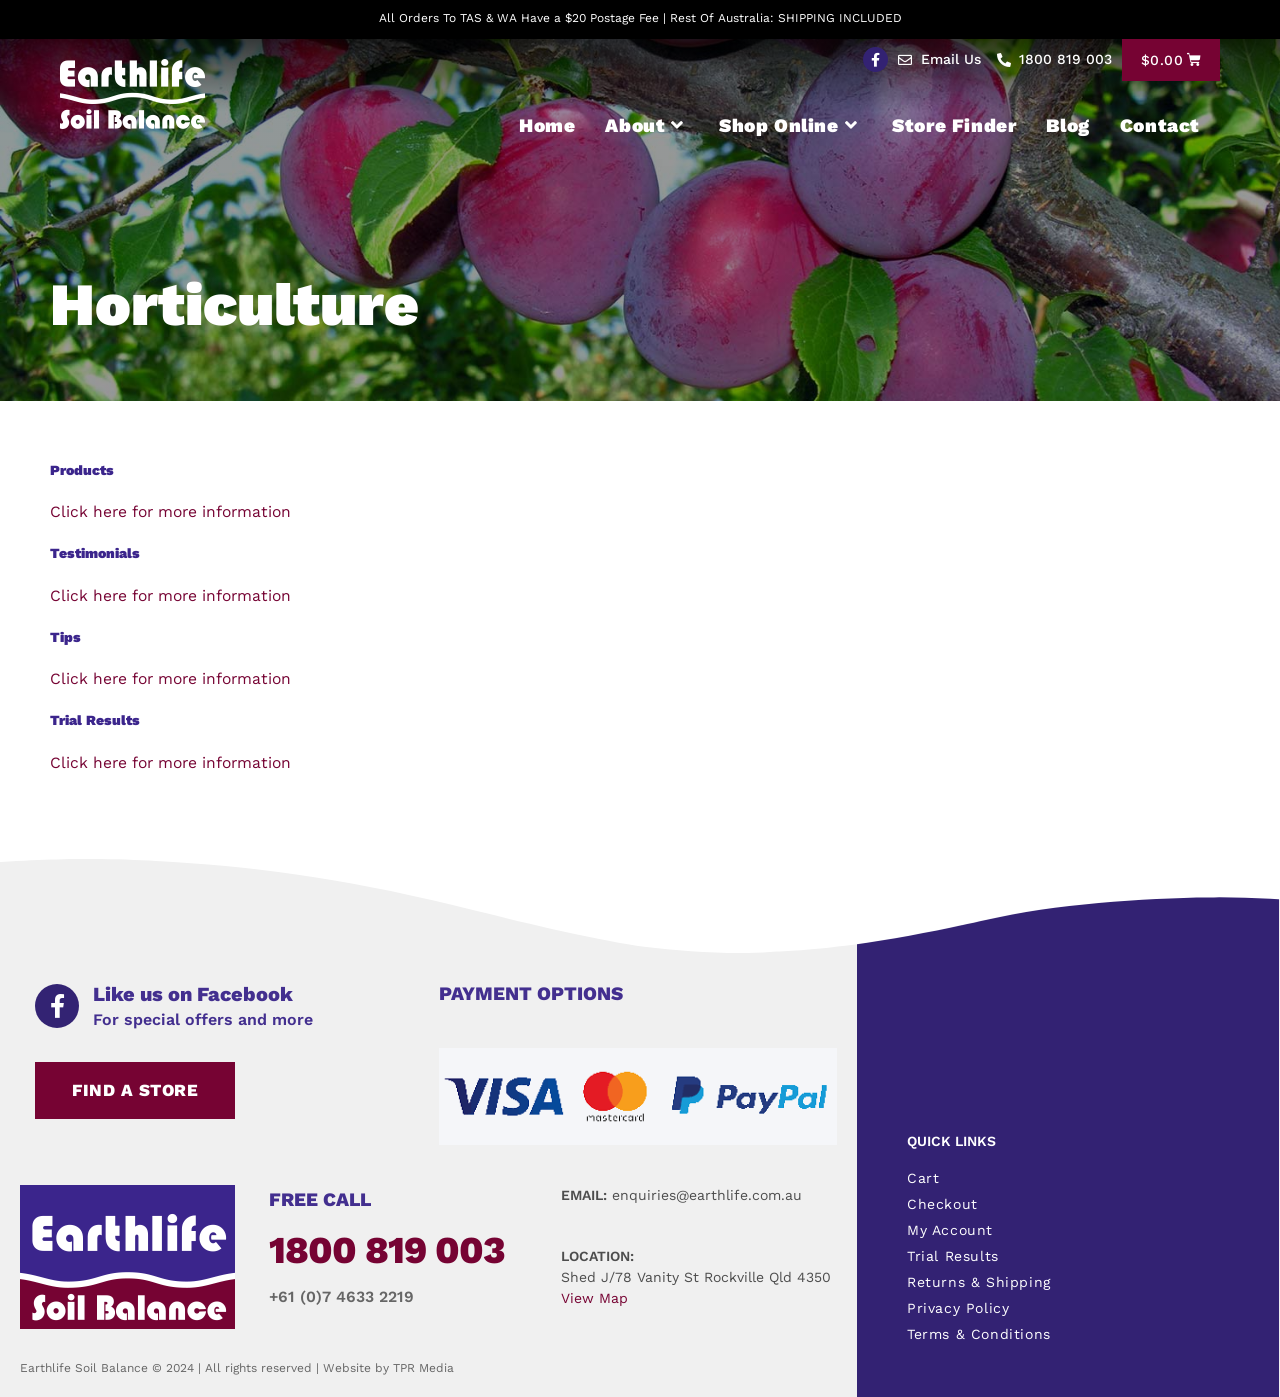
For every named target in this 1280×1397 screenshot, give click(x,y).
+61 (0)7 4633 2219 (342, 1296)
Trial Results (953, 1256)
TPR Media (423, 1368)
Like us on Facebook (193, 994)
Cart (923, 1178)
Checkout (942, 1204)
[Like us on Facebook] (57, 1006)
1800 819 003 (387, 1250)
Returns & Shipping (979, 1282)
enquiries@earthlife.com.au (707, 1195)
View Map (594, 1298)
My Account (950, 1230)
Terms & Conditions (979, 1334)
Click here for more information (174, 511)
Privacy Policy (958, 1308)
